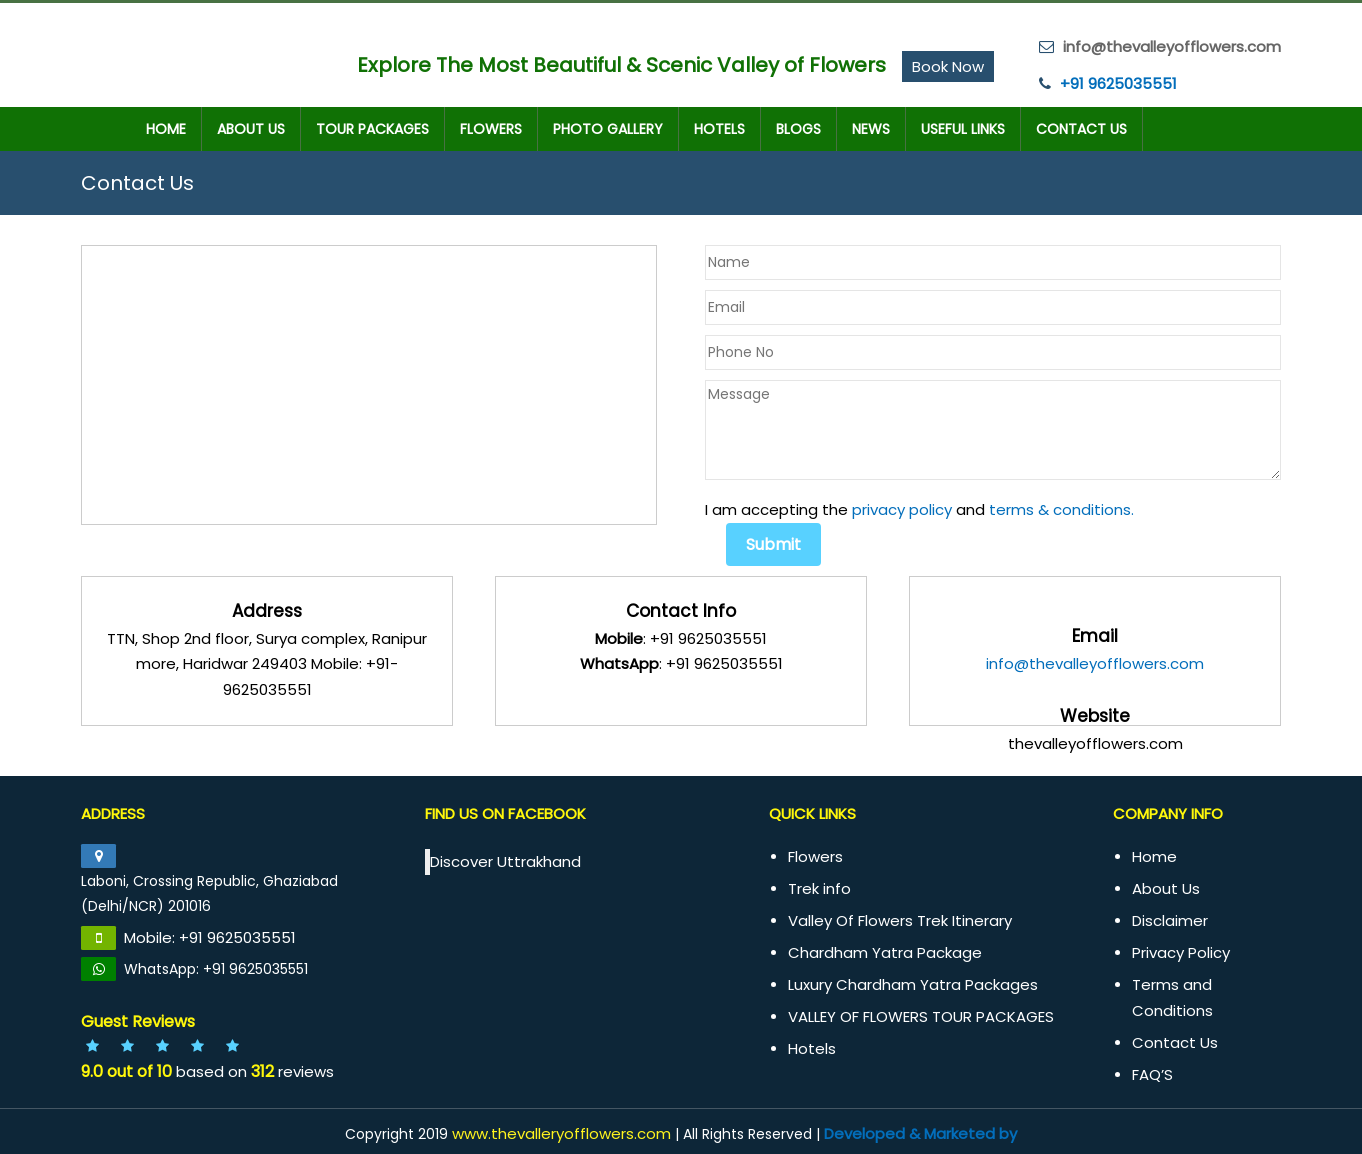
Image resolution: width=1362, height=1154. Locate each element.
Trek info (819, 888)
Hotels (719, 129)
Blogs (798, 129)
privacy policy (902, 509)
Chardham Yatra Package (885, 952)
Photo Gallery (608, 129)
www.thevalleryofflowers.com (561, 1133)
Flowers (491, 129)
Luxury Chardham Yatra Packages (913, 984)
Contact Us (1081, 129)
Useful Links (963, 129)
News (871, 129)
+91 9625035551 (1118, 83)
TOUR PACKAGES (372, 129)
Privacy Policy (1181, 952)
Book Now (948, 66)
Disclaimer (1170, 920)
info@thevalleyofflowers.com (1095, 663)
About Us (251, 129)
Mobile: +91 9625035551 (210, 937)
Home (166, 129)
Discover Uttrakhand (505, 861)
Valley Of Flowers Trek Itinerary (900, 920)
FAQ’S (1152, 1074)
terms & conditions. (1061, 509)
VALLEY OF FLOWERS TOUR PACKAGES (921, 1016)
